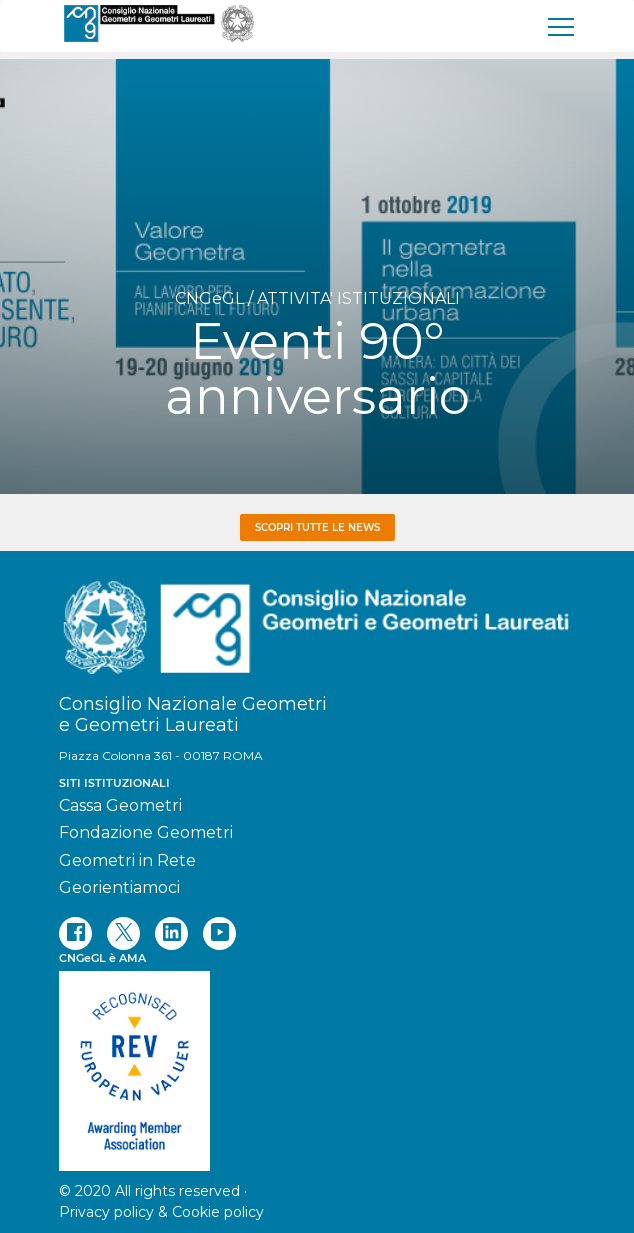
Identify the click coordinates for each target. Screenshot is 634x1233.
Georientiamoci (119, 887)
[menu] (562, 26)
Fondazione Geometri (146, 832)
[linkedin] (171, 933)
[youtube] (219, 933)
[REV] (317, 1061)
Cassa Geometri (120, 805)
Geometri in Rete (127, 860)
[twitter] (123, 933)
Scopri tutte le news (317, 527)
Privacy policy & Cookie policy (161, 1212)
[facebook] (75, 933)
